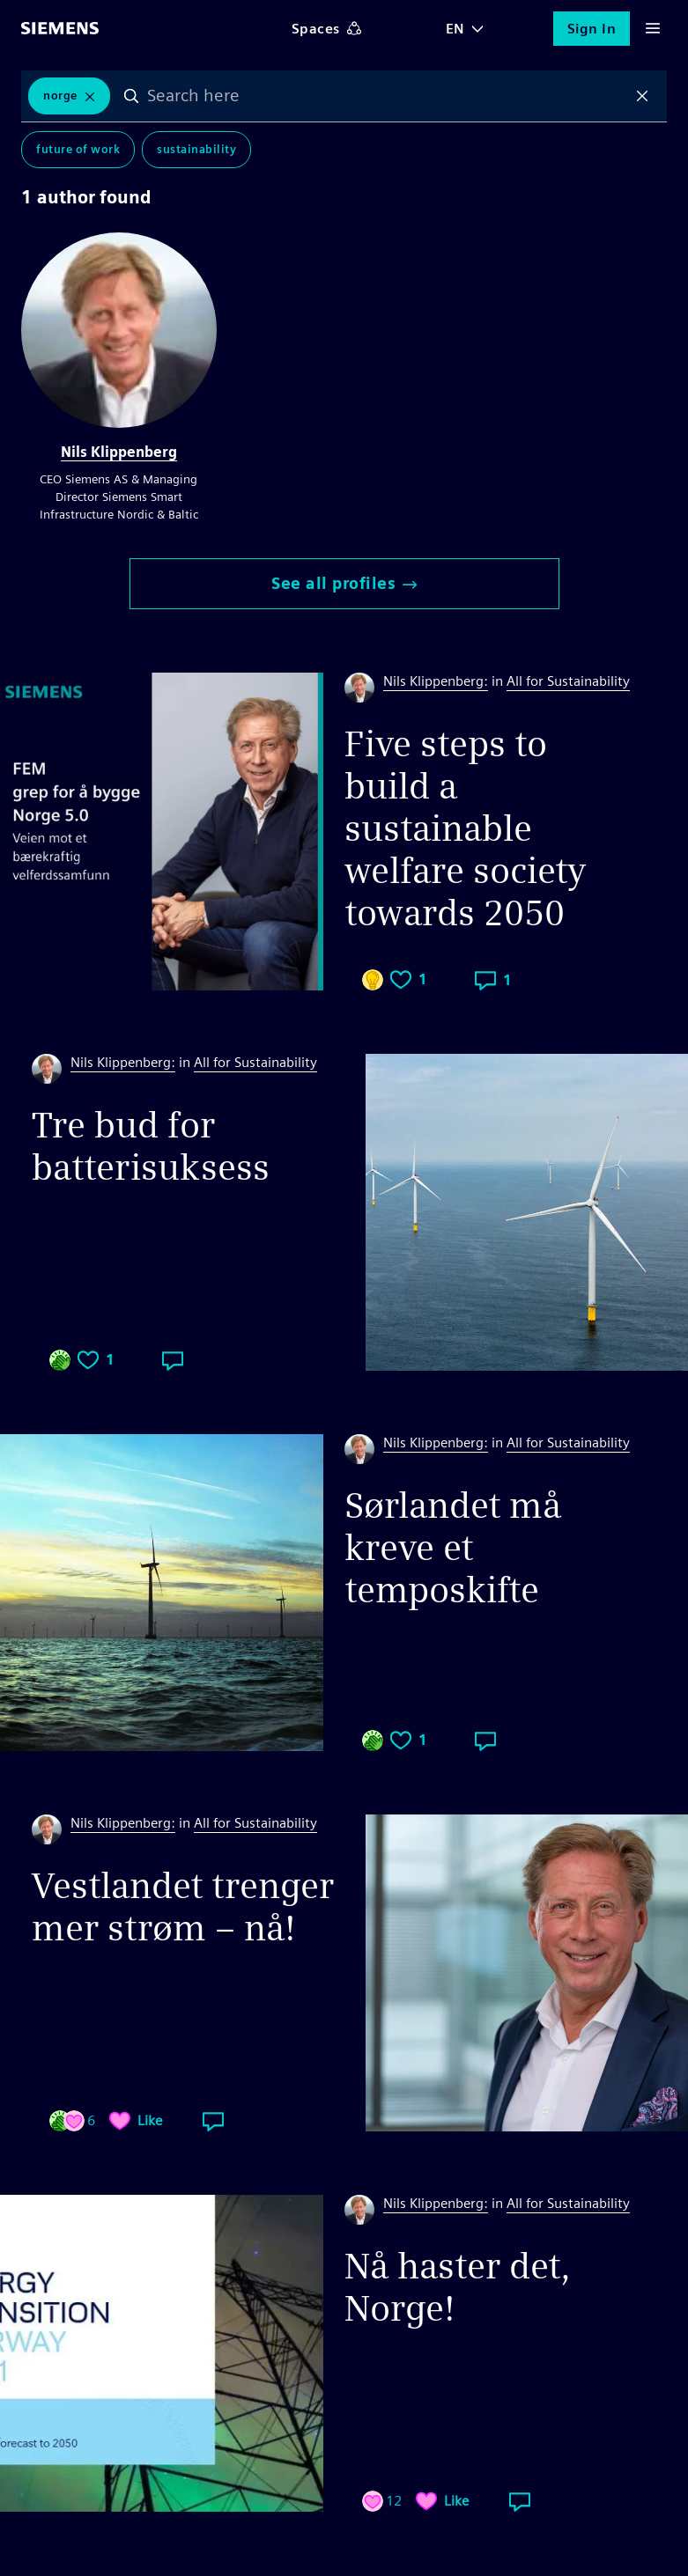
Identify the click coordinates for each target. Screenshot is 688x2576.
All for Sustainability (568, 681)
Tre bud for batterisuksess (151, 1146)
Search (131, 96)
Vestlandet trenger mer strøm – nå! (183, 1907)
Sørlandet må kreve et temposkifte (452, 1547)
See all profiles (344, 583)
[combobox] (387, 96)
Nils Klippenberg (119, 452)
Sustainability (196, 149)
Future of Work (78, 149)
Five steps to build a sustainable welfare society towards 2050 (465, 828)
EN (455, 28)
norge (60, 95)
